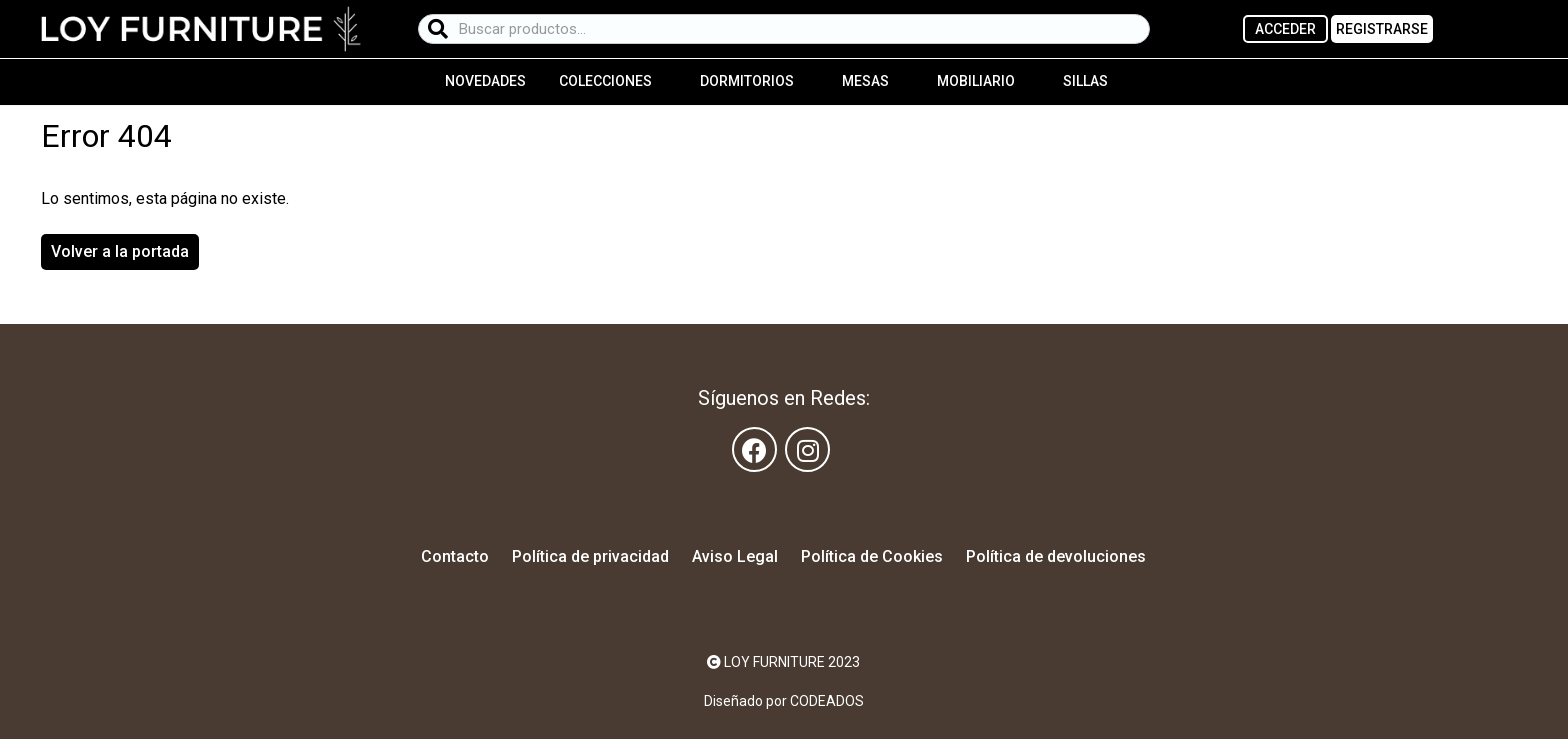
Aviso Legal (735, 556)
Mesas (865, 81)
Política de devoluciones (1056, 556)
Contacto (455, 556)
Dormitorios (747, 81)
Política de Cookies (872, 556)
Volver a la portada (120, 251)
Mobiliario (976, 81)
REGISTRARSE (1382, 29)
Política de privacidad (590, 556)
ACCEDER (1285, 29)
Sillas (1085, 81)
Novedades (485, 81)
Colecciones (605, 81)
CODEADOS (827, 701)
